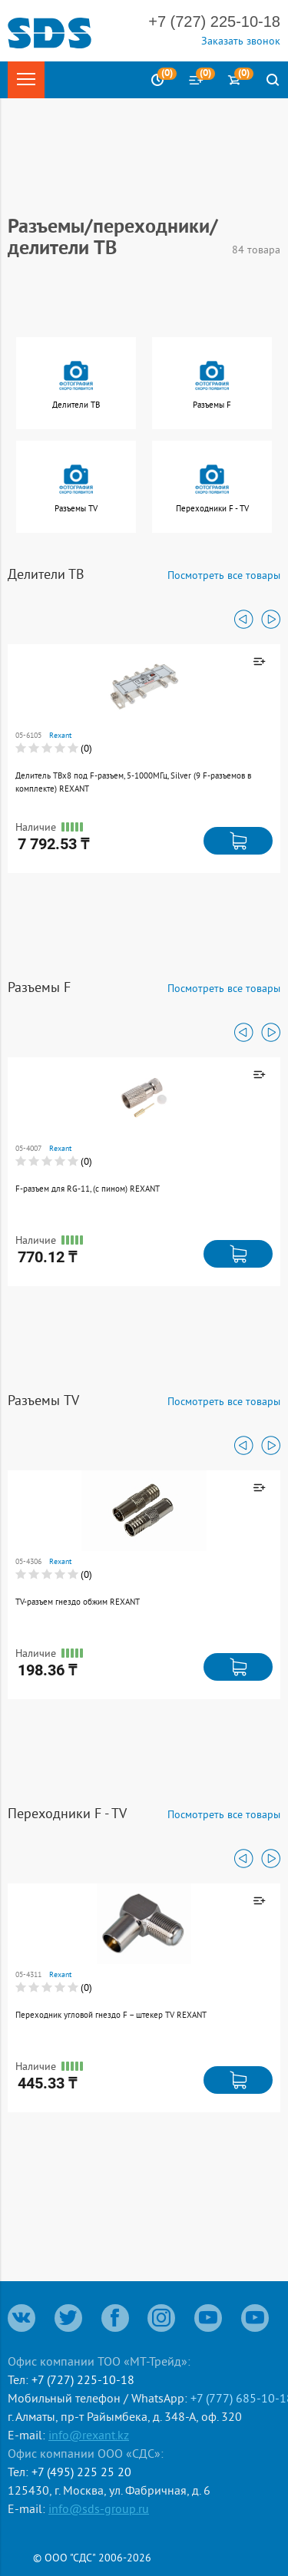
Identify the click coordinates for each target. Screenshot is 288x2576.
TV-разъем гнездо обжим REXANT (77, 1601)
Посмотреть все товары (223, 575)
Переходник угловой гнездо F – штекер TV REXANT (111, 2014)
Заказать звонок (240, 41)
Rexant (60, 735)
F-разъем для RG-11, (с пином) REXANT (87, 1188)
